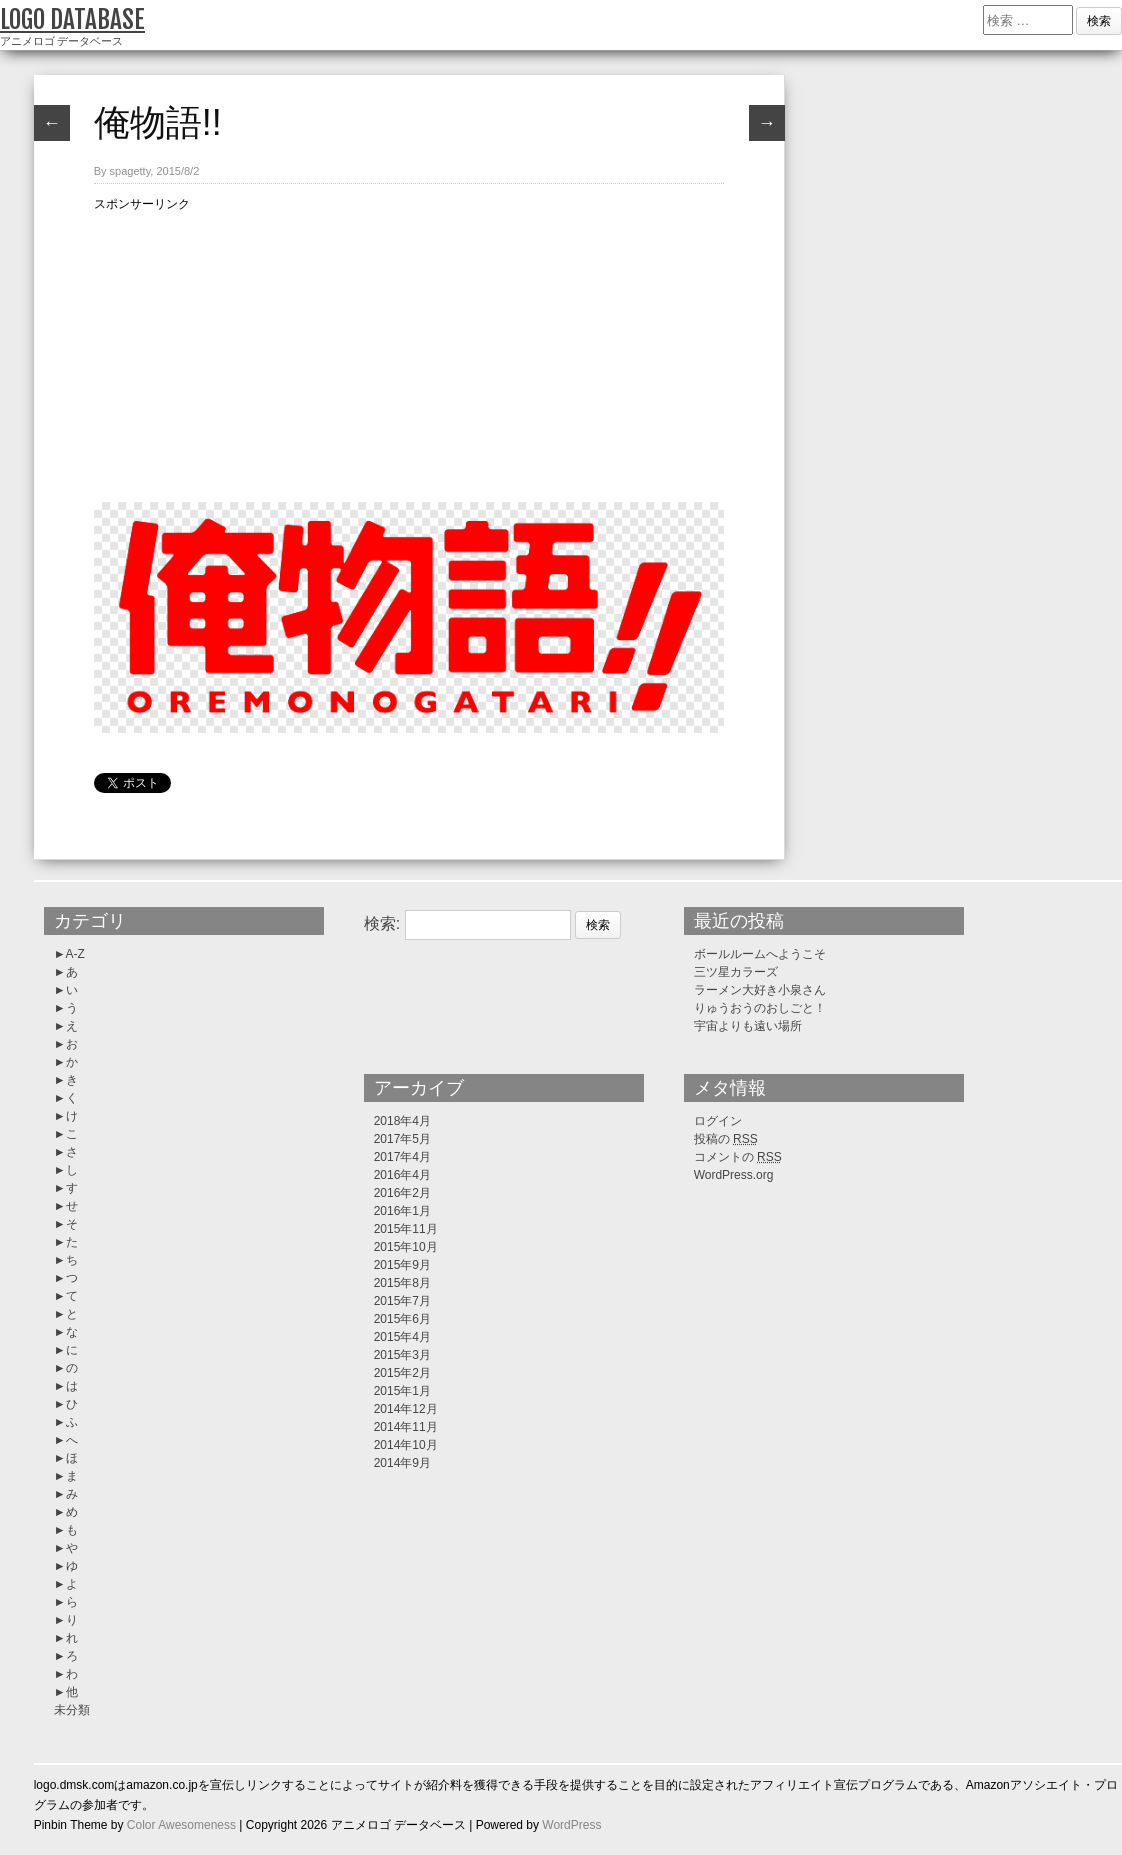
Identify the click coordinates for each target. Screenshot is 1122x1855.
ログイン (718, 1121)
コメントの (738, 1157)
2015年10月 (406, 1247)
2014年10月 (406, 1445)
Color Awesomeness (181, 1825)
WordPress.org (734, 1175)
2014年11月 (406, 1427)
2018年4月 (402, 1121)
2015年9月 (402, 1265)
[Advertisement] (409, 354)
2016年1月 (402, 1211)
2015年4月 (402, 1337)
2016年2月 (402, 1193)
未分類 (72, 1710)
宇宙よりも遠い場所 (748, 1026)
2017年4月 (402, 1157)
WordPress (571, 1825)
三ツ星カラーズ (736, 972)
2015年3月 (402, 1355)
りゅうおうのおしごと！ (760, 1008)
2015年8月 (402, 1283)
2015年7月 (402, 1301)
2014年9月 (402, 1463)
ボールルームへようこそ (760, 954)
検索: (382, 923)
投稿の (726, 1139)
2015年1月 (402, 1391)
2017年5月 (402, 1139)
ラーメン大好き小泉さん (760, 990)
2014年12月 (406, 1409)
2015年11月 (406, 1229)
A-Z (75, 954)
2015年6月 (402, 1319)
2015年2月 (402, 1373)
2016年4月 (402, 1175)
